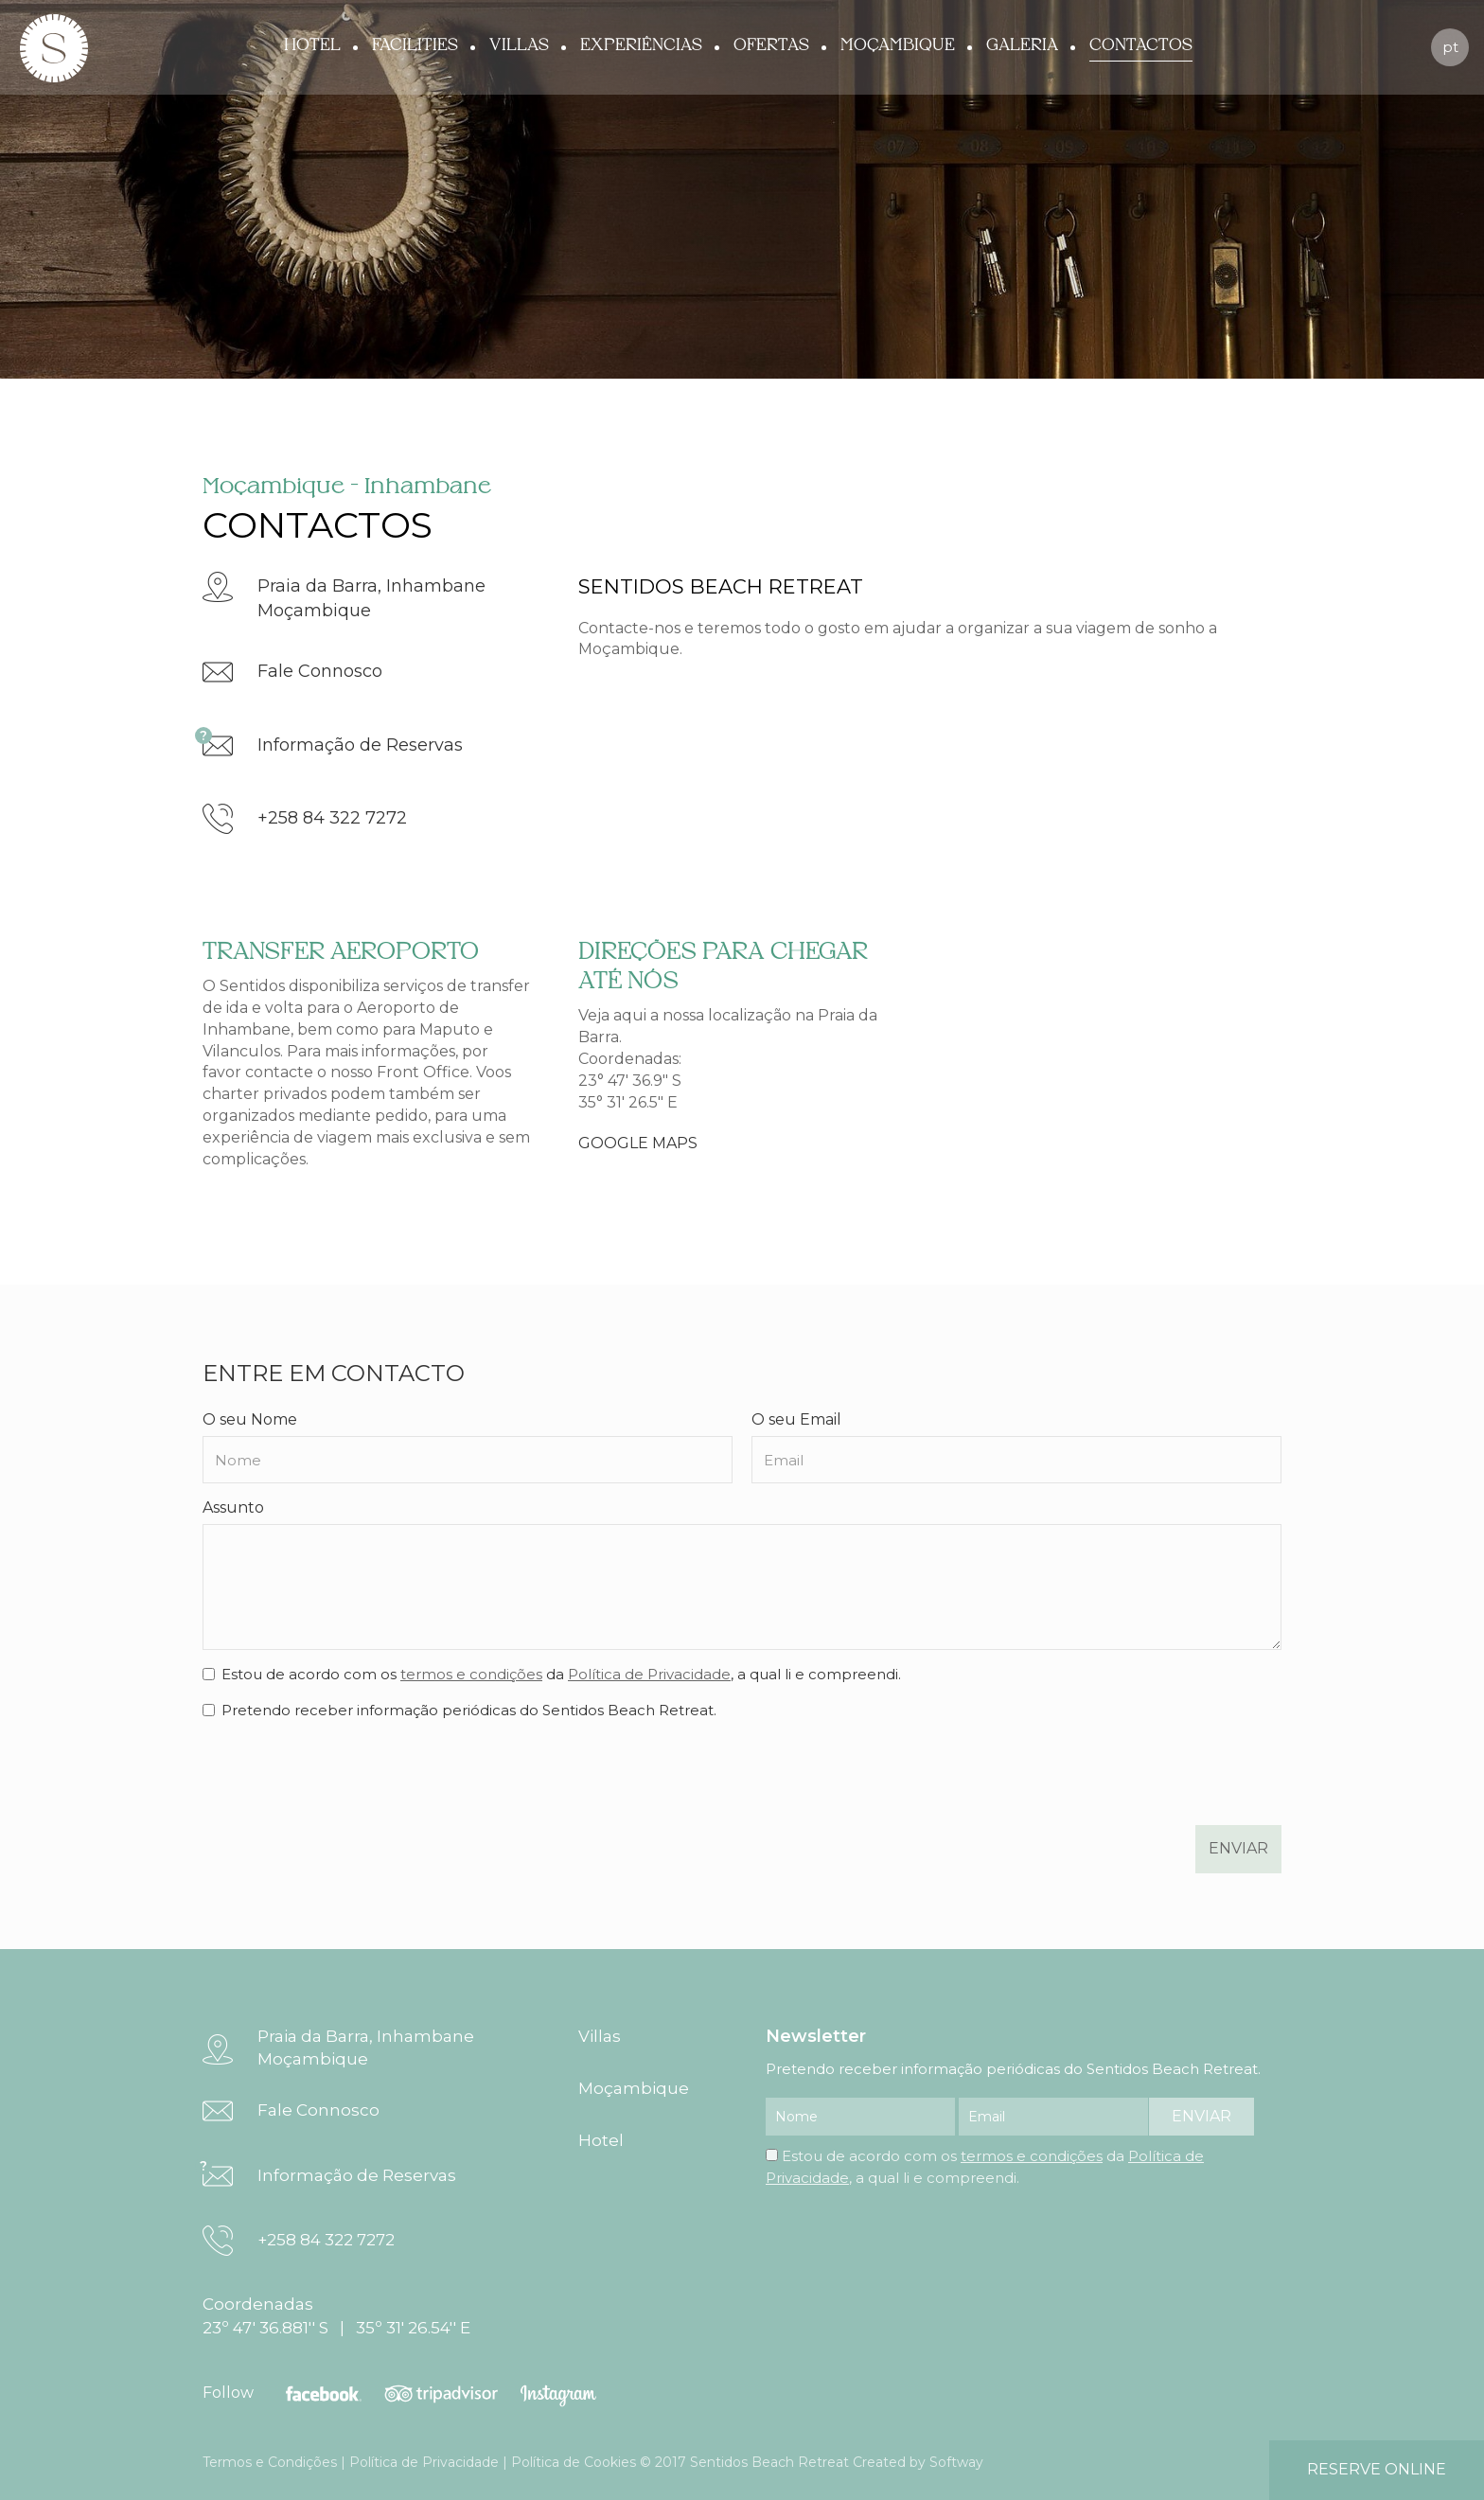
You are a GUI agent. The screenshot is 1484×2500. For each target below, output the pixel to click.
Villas (519, 45)
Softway (956, 2462)
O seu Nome (250, 1419)
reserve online (1376, 2469)
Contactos (1140, 45)
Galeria (1022, 45)
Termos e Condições (270, 2462)
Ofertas (771, 45)
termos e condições (471, 1674)
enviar (1238, 1848)
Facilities (415, 45)
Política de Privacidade (649, 1674)
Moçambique (897, 45)
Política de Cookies (573, 2462)
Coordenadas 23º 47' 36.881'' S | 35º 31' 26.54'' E (336, 2315)
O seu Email (796, 1419)
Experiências (641, 45)
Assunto (233, 1507)
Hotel (312, 45)
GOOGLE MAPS (638, 1143)
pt (1450, 47)
